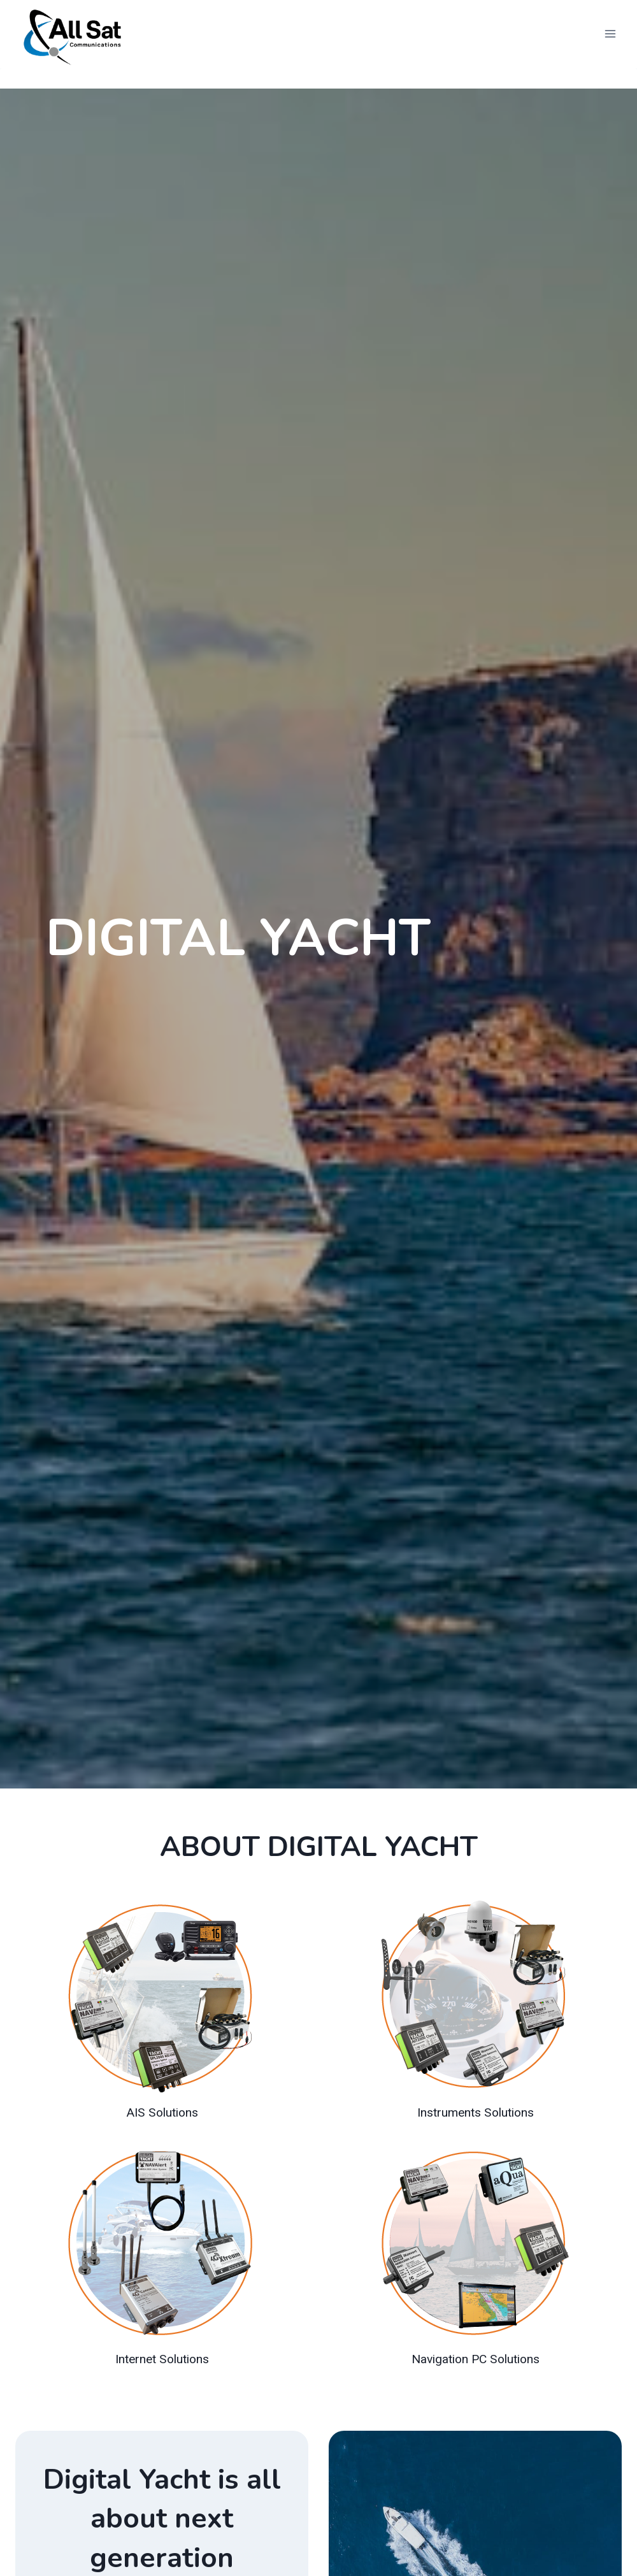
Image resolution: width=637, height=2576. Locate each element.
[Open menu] (610, 34)
